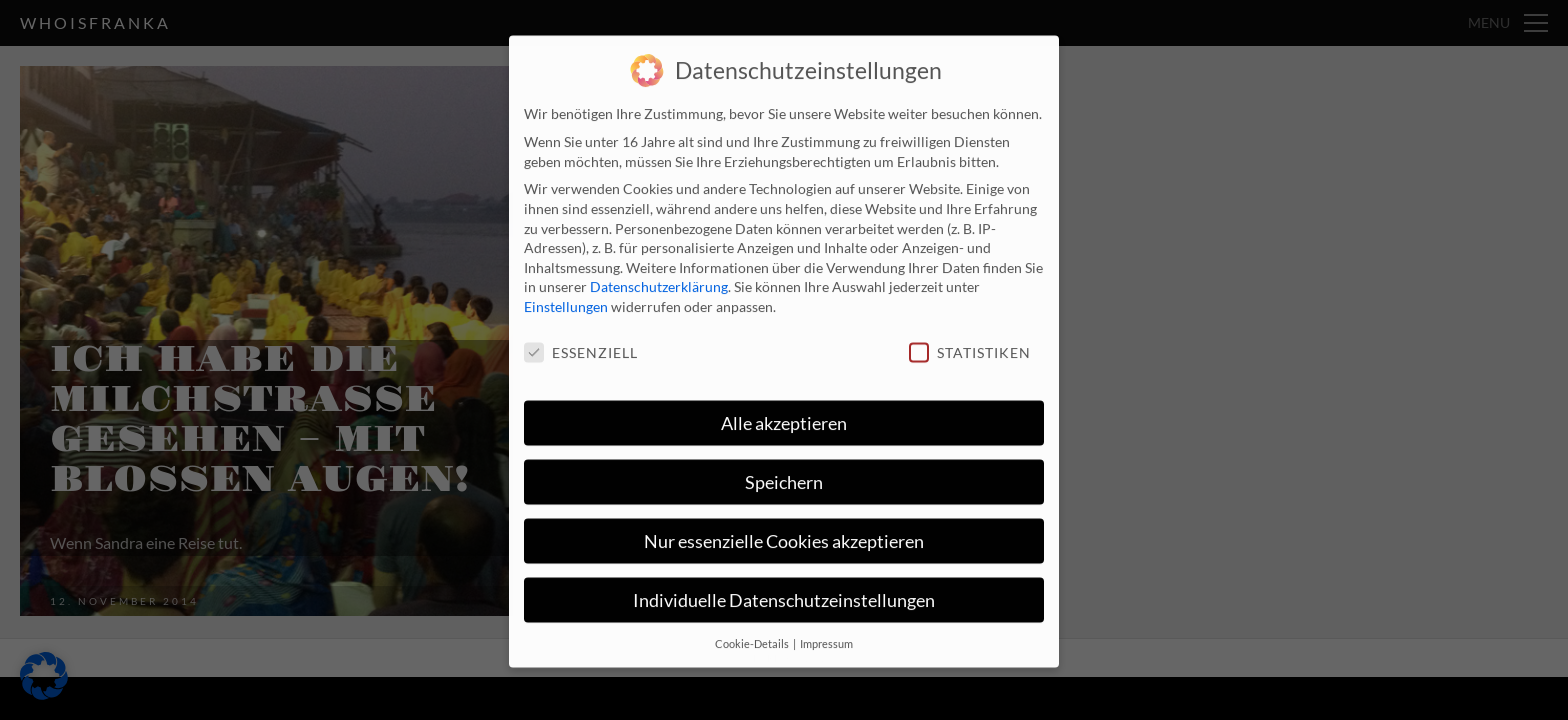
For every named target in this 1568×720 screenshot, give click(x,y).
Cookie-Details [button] (753, 633)
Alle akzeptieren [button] (784, 412)
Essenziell (581, 342)
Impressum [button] (826, 633)
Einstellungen (566, 296)
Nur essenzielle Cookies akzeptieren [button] (784, 530)
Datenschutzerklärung (659, 276)
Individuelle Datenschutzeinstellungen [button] (784, 589)
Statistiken (970, 342)
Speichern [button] (784, 471)
